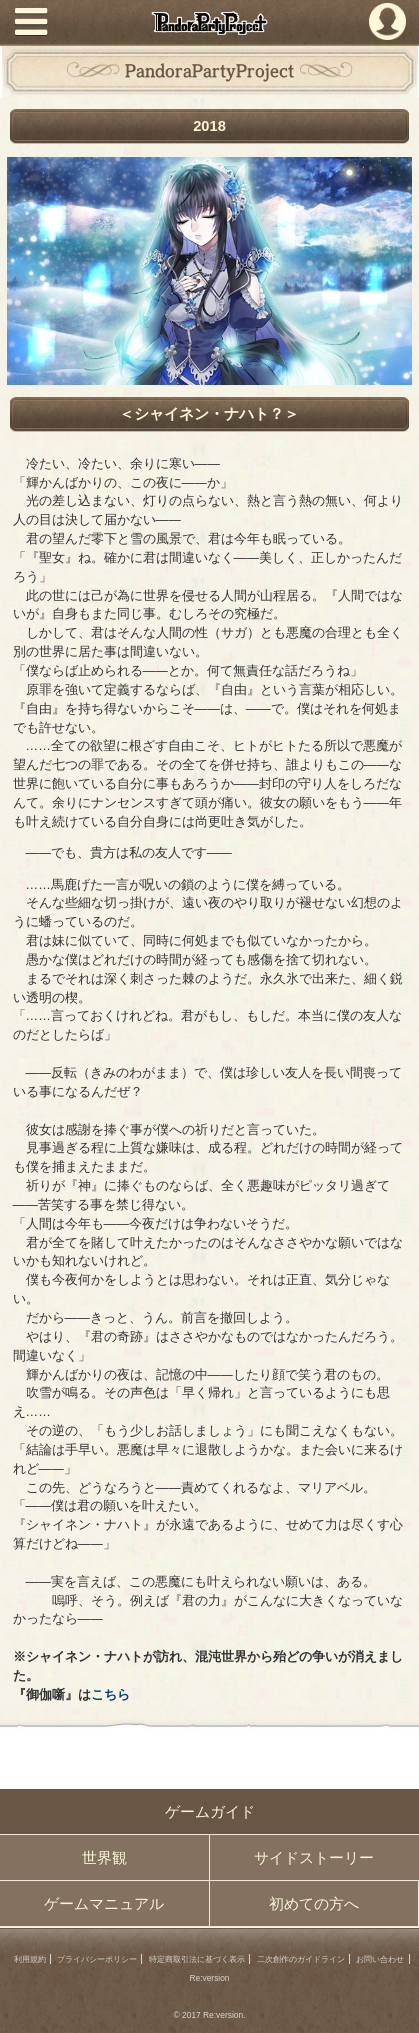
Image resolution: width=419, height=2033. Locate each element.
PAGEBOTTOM (393, 2005)
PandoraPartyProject (210, 23)
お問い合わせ (380, 1959)
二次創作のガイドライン (301, 1959)
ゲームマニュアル (104, 1904)
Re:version (209, 1978)
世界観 (104, 1858)
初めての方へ (314, 1904)
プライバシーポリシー (97, 1959)
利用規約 (30, 1959)
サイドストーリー (314, 1858)
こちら (110, 1695)
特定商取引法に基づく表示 (197, 1959)
